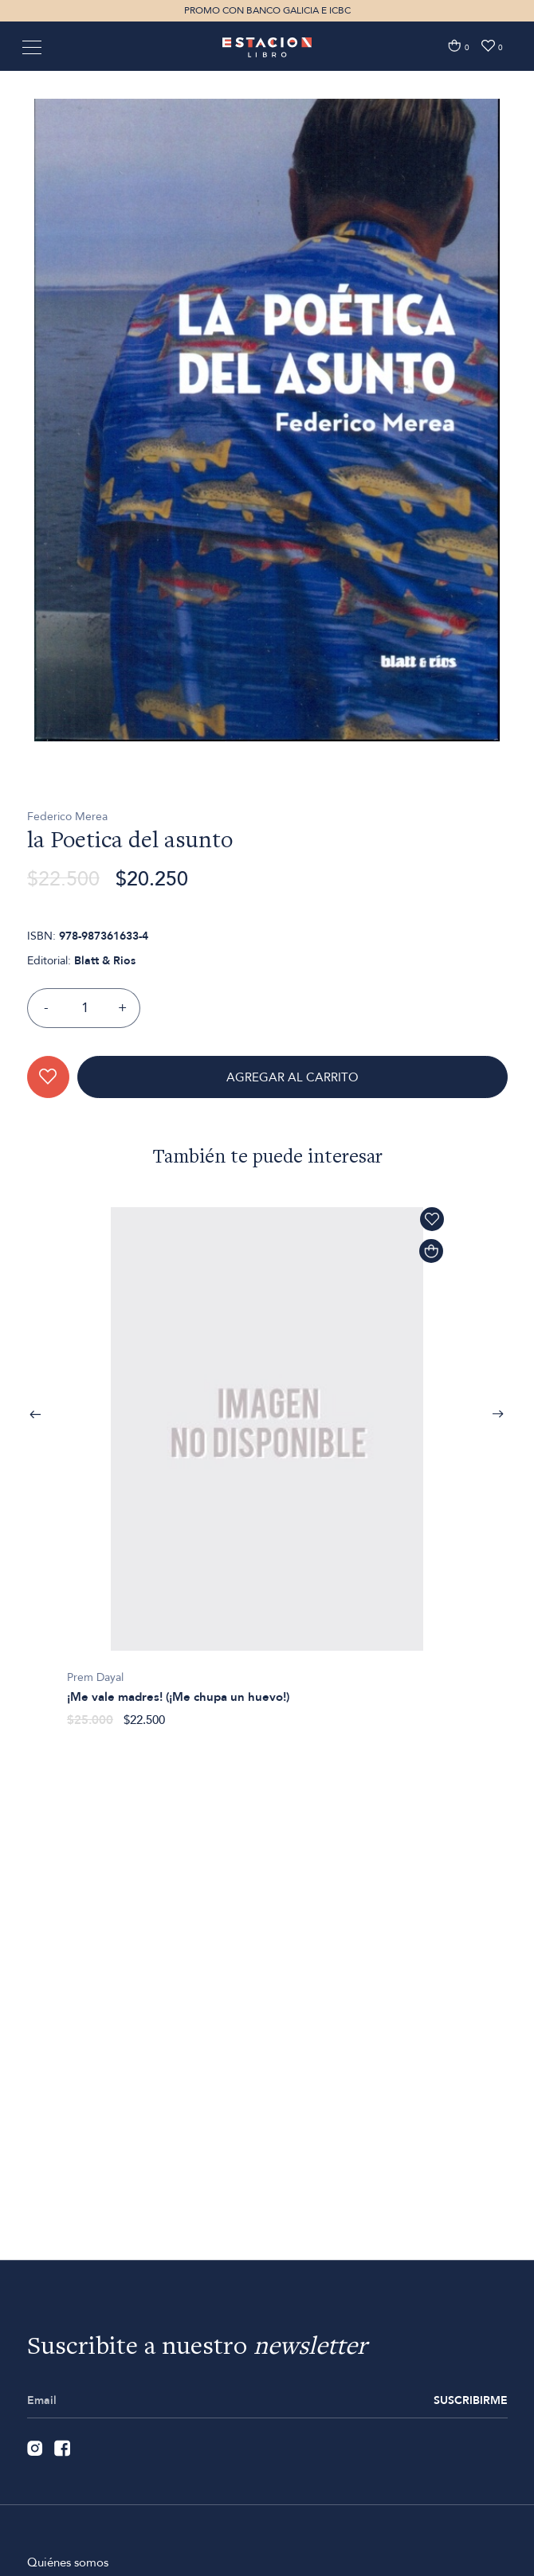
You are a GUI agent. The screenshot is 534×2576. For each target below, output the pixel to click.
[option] (267, 504)
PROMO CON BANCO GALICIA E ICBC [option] (267, 10)
